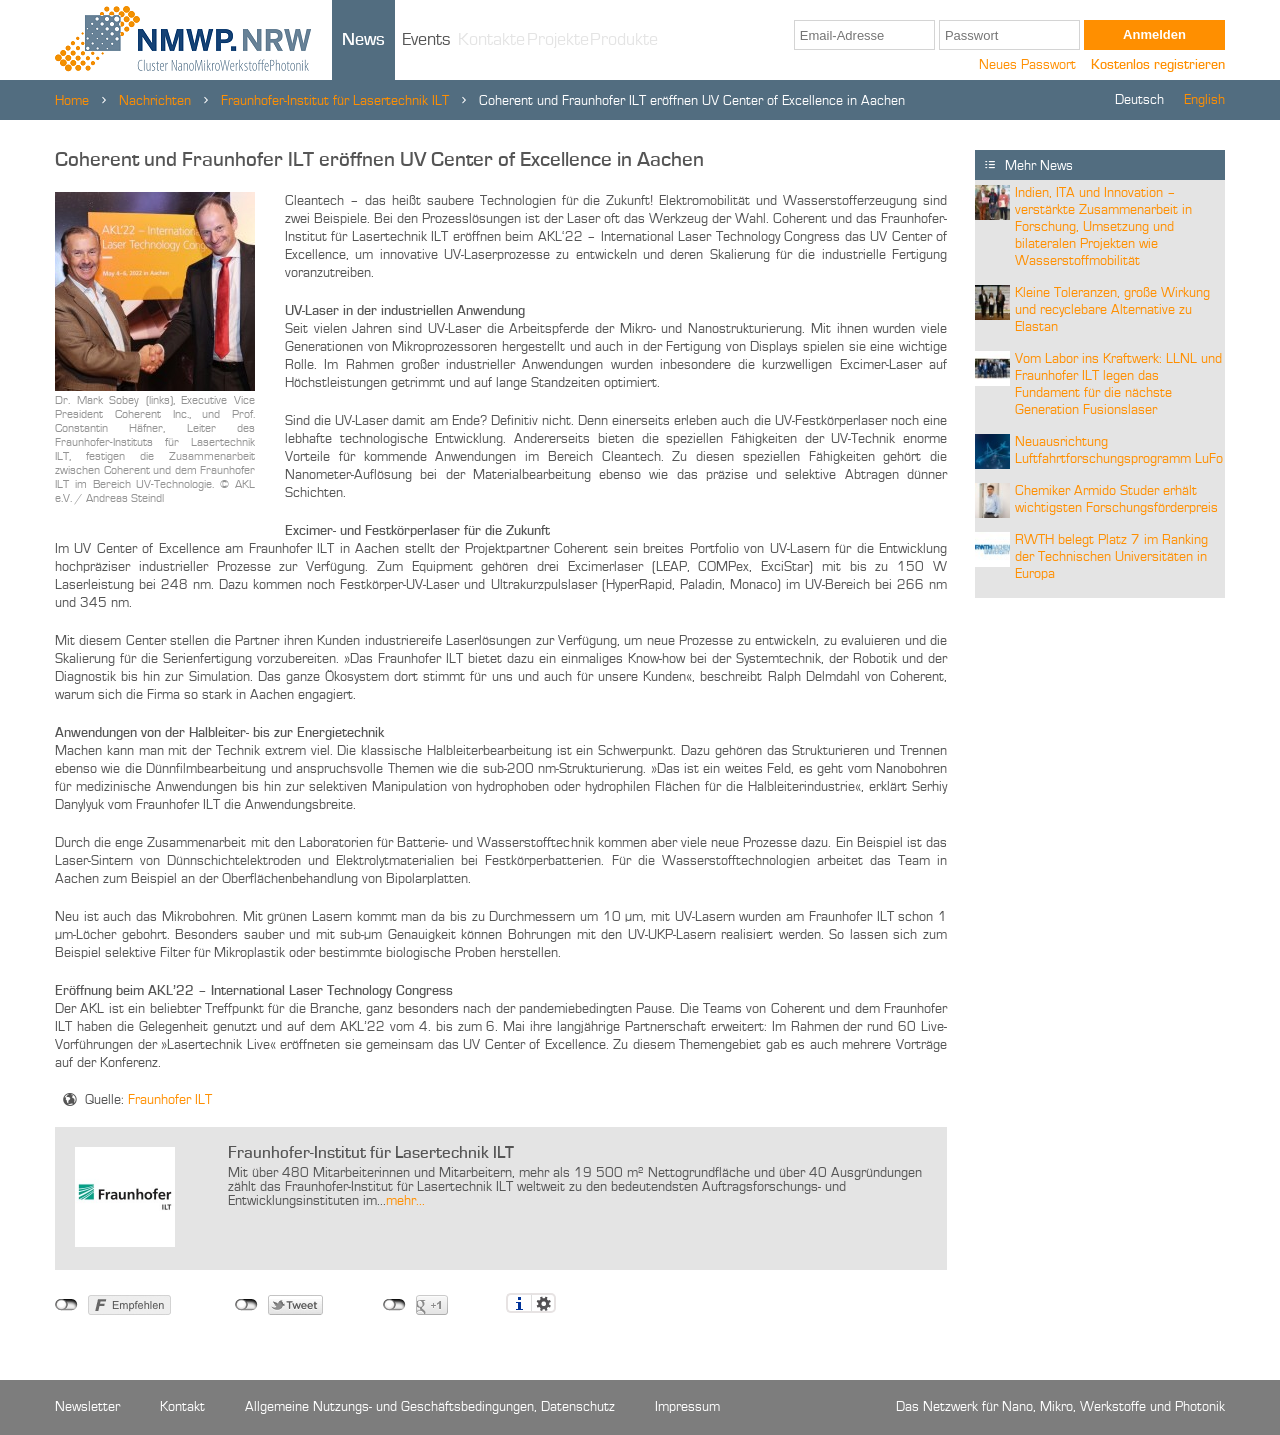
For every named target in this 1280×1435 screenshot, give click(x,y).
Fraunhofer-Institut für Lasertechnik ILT (335, 101)
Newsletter (87, 1407)
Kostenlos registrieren (1158, 65)
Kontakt (182, 1407)
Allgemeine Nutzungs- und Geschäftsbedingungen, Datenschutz (430, 1407)
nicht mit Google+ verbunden (394, 1305)
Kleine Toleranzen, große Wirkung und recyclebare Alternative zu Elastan (1112, 310)
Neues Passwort (1027, 65)
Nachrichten (155, 101)
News (363, 40)
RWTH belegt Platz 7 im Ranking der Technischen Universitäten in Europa (1111, 557)
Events (426, 40)
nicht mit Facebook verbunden (66, 1305)
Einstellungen (543, 1303)
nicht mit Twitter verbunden (246, 1305)
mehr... (405, 1201)
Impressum (687, 1407)
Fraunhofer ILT (170, 1100)
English (1204, 100)
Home (72, 101)
